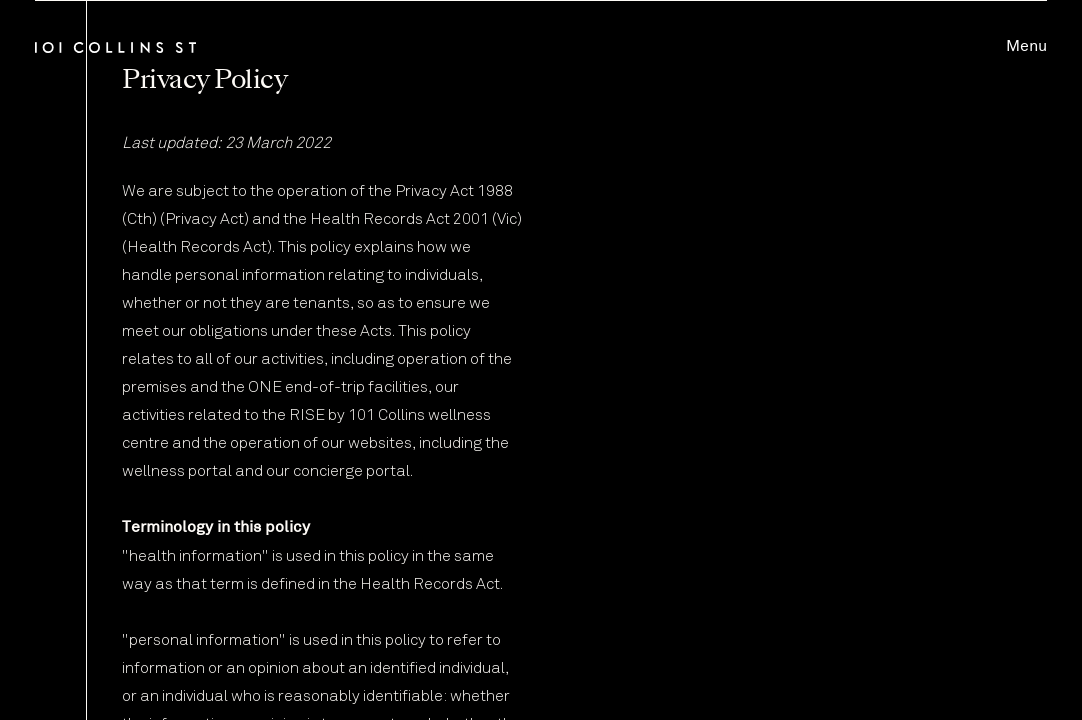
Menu (1026, 46)
